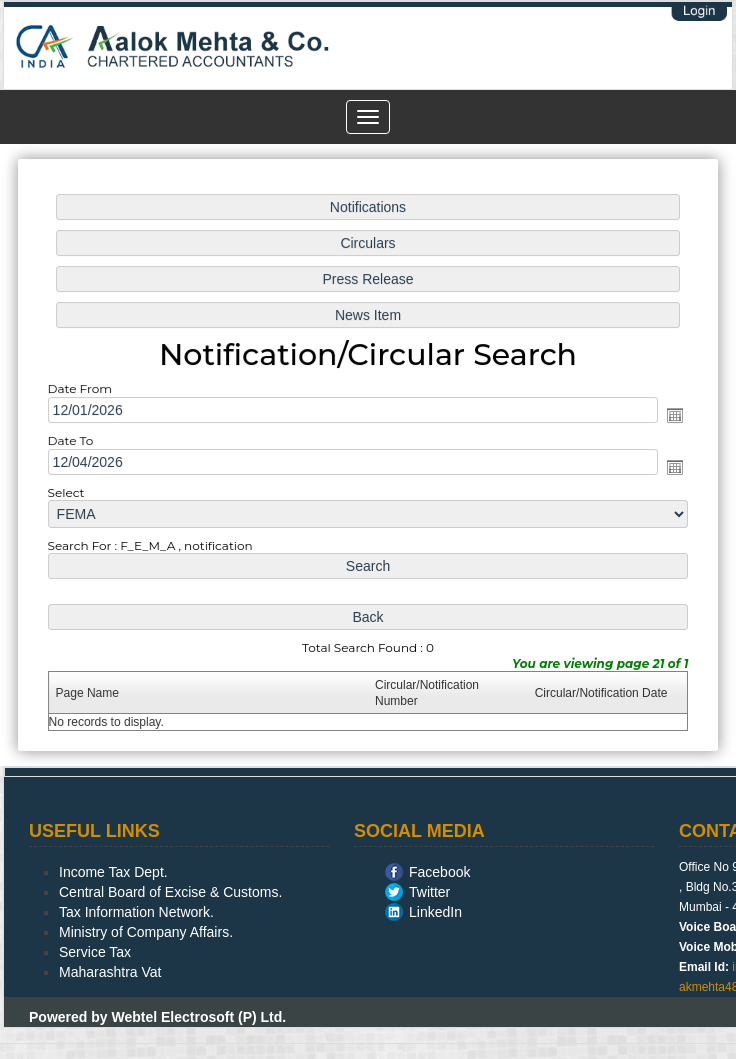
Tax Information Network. (136, 912)
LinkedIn (435, 912)
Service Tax (95, 952)
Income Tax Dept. (113, 872)
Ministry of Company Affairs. (146, 932)
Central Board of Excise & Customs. (170, 892)
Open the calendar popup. (666, 416)
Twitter (429, 892)
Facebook (439, 872)
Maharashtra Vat (110, 972)
